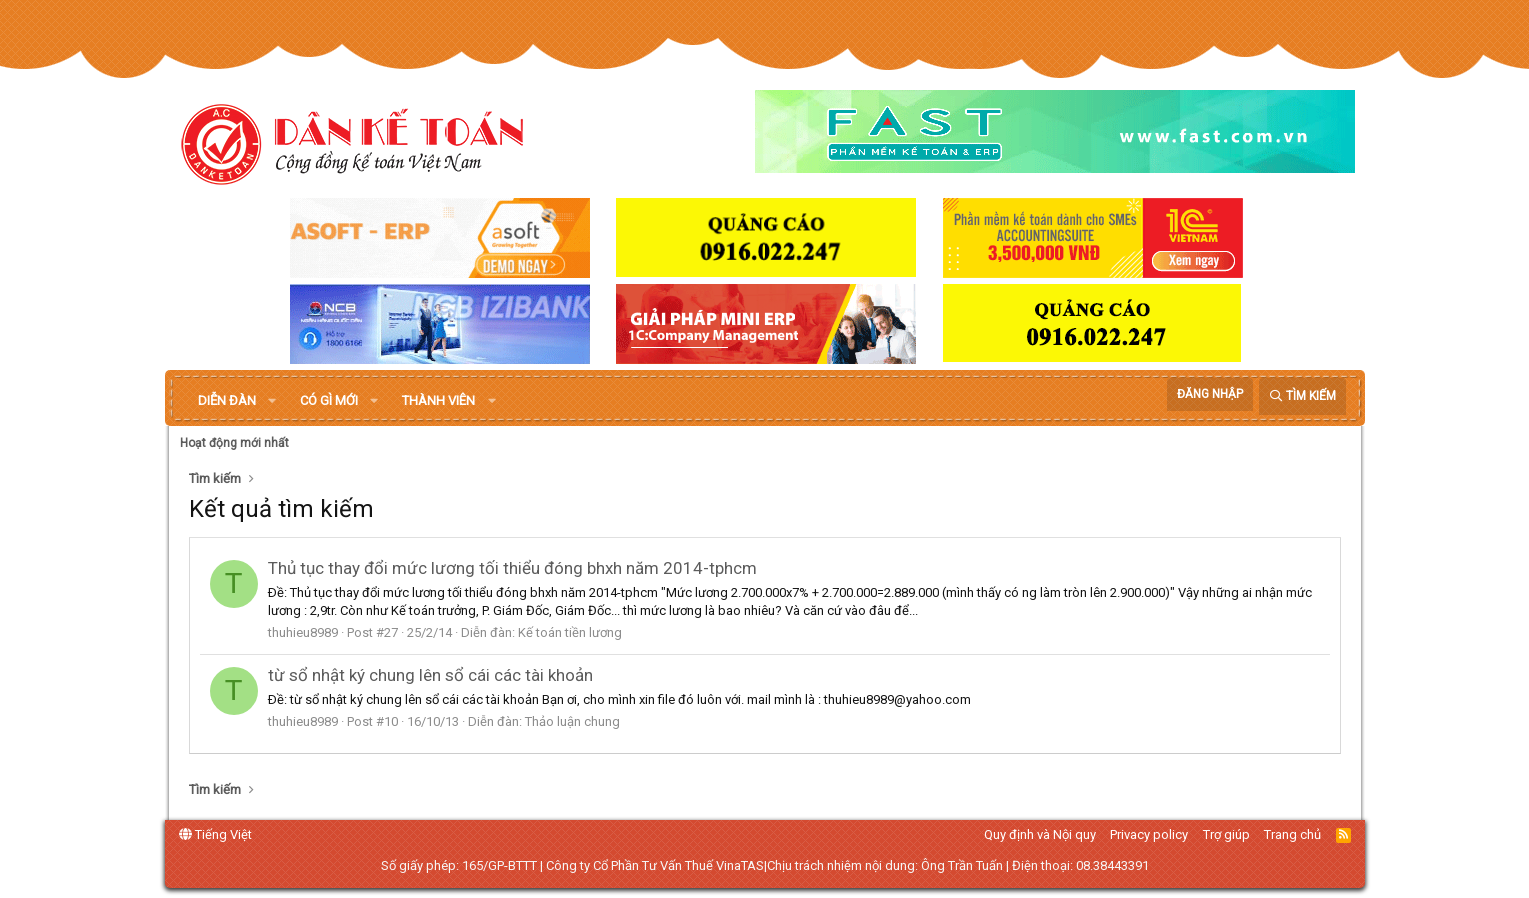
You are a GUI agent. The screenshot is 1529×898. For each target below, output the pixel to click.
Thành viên (438, 400)
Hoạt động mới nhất (234, 443)
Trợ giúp (1226, 834)
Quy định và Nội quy (1040, 834)
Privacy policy (1149, 834)
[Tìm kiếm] (1302, 396)
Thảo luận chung (572, 721)
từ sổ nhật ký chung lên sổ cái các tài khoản (430, 675)
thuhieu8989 (303, 632)
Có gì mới (329, 400)
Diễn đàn (227, 400)
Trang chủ (1292, 834)
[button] (272, 401)
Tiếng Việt (215, 834)
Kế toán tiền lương (570, 632)
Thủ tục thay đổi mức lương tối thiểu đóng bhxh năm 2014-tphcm (512, 568)
